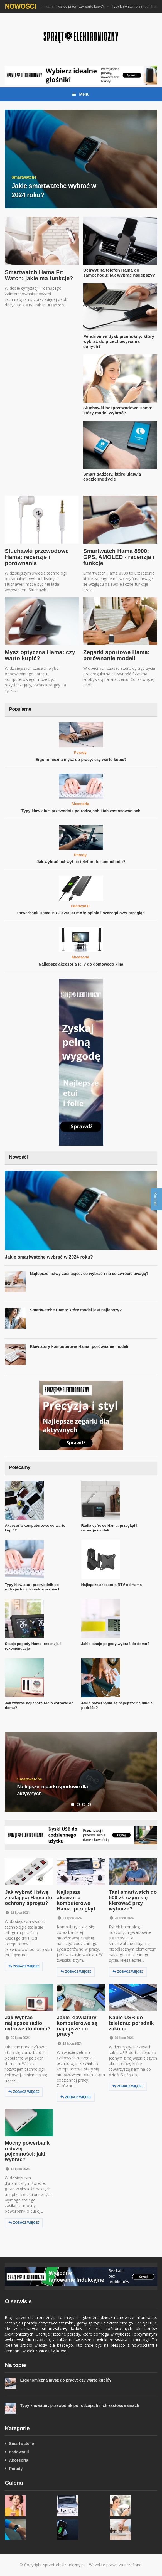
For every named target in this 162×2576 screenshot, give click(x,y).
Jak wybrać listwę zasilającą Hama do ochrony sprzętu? (28, 1897)
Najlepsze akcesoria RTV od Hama (111, 1585)
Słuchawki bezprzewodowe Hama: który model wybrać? (118, 410)
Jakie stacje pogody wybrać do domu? (115, 1644)
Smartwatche (21, 2443)
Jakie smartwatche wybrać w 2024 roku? (49, 1257)
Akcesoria (80, 804)
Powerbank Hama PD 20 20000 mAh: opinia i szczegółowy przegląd (81, 913)
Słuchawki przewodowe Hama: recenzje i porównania (36, 557)
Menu (81, 94)
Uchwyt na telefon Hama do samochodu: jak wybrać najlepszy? (119, 272)
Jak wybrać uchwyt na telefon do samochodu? (81, 862)
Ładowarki (80, 906)
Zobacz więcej (23, 1966)
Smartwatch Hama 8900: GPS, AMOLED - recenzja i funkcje (118, 557)
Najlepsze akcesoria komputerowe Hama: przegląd (76, 1900)
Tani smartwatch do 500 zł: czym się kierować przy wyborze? (133, 1900)
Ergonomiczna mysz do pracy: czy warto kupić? (71, 6)
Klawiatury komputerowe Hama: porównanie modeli (79, 1346)
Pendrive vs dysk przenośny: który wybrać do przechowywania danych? (118, 341)
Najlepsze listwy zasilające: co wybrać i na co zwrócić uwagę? (89, 1273)
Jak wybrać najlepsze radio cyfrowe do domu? (27, 2023)
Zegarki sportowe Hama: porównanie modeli (116, 655)
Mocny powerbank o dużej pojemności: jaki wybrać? (27, 2151)
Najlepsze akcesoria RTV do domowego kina (81, 964)
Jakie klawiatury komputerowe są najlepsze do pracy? (77, 2026)
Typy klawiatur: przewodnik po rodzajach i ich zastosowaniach (81, 811)
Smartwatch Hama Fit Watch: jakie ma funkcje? (39, 275)
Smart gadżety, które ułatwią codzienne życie (112, 476)
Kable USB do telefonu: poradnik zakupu (131, 2023)
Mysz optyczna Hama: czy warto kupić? (40, 655)
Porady (80, 752)
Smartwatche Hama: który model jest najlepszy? (76, 1310)
